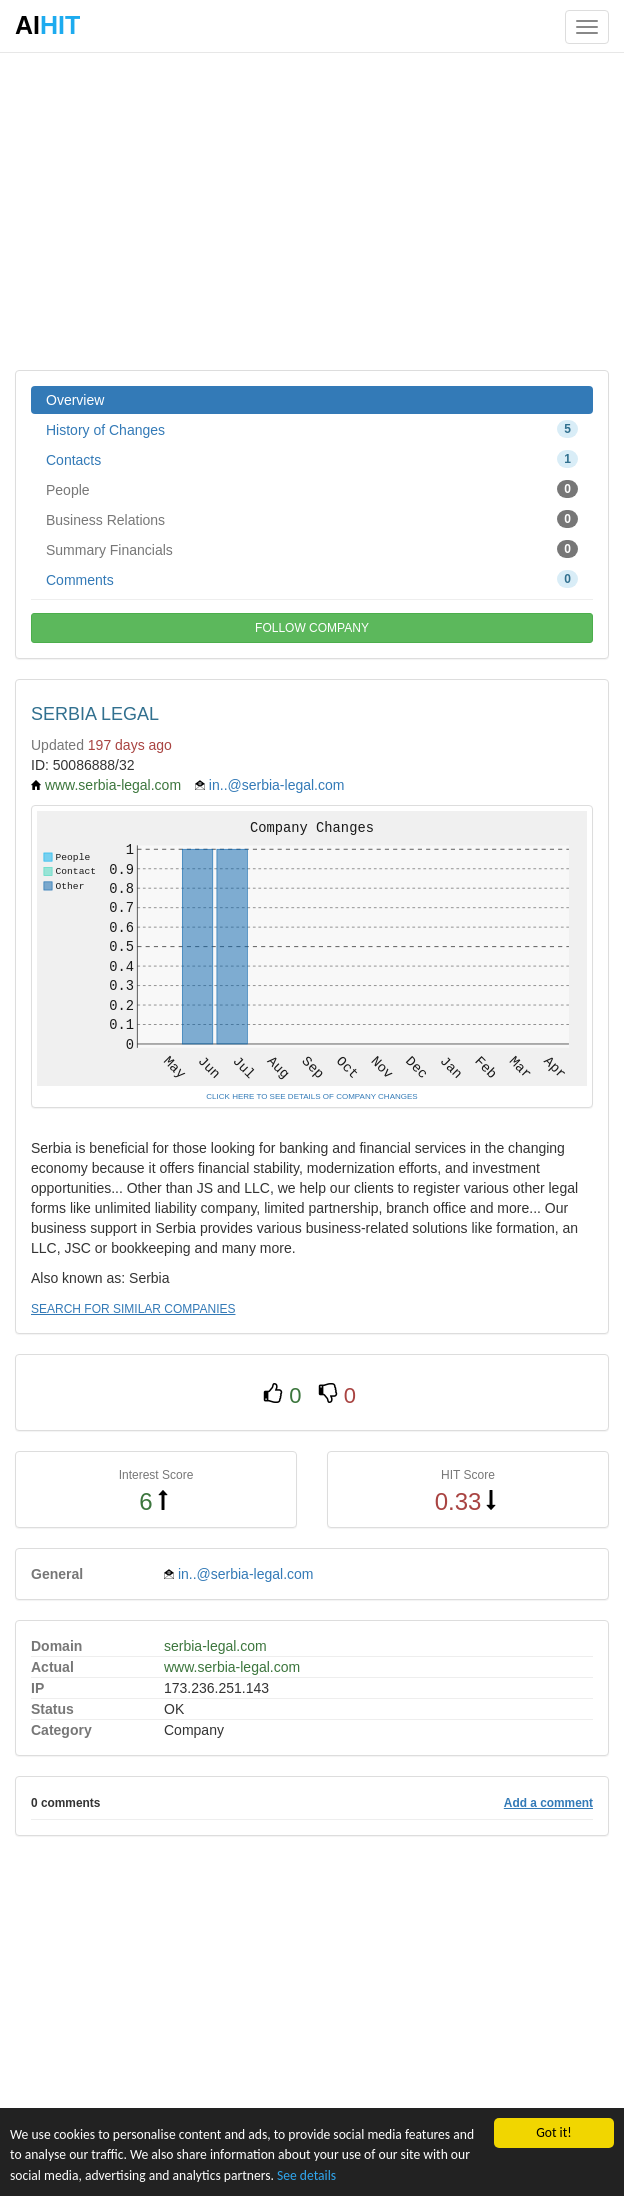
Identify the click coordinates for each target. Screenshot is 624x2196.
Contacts (312, 459)
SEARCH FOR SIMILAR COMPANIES (133, 1309)
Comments (312, 579)
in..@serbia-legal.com (277, 785)
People (312, 489)
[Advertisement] (312, 210)
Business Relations (312, 519)
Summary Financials (312, 549)
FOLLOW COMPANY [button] (312, 628)
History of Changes (312, 429)
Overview (75, 400)
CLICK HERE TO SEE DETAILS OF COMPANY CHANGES (311, 1096)
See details (306, 2176)
